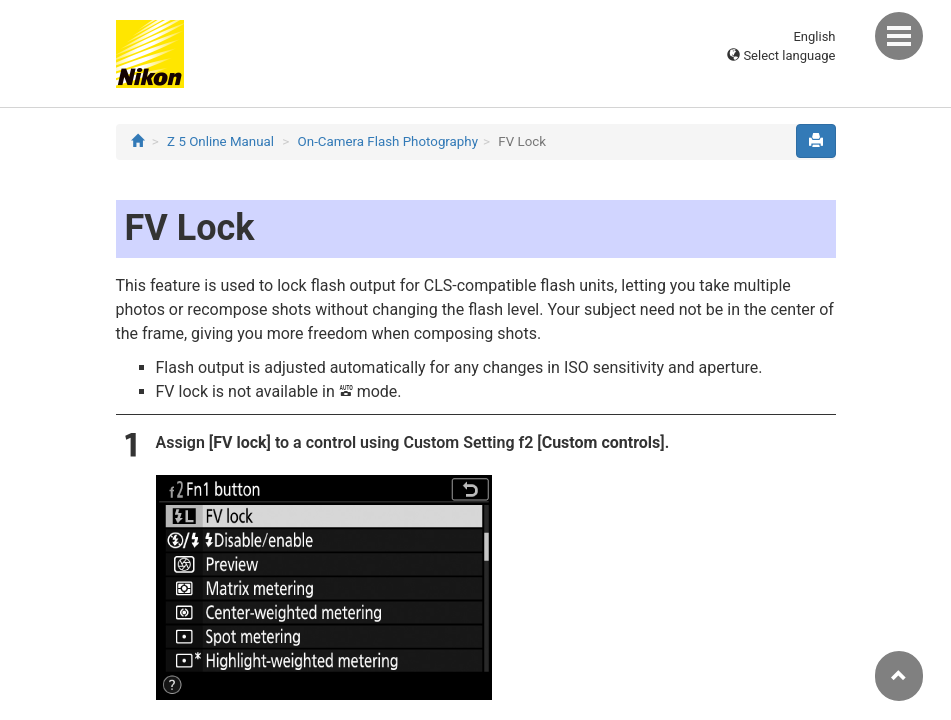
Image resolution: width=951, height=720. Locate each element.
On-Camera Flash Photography (388, 141)
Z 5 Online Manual (220, 141)
